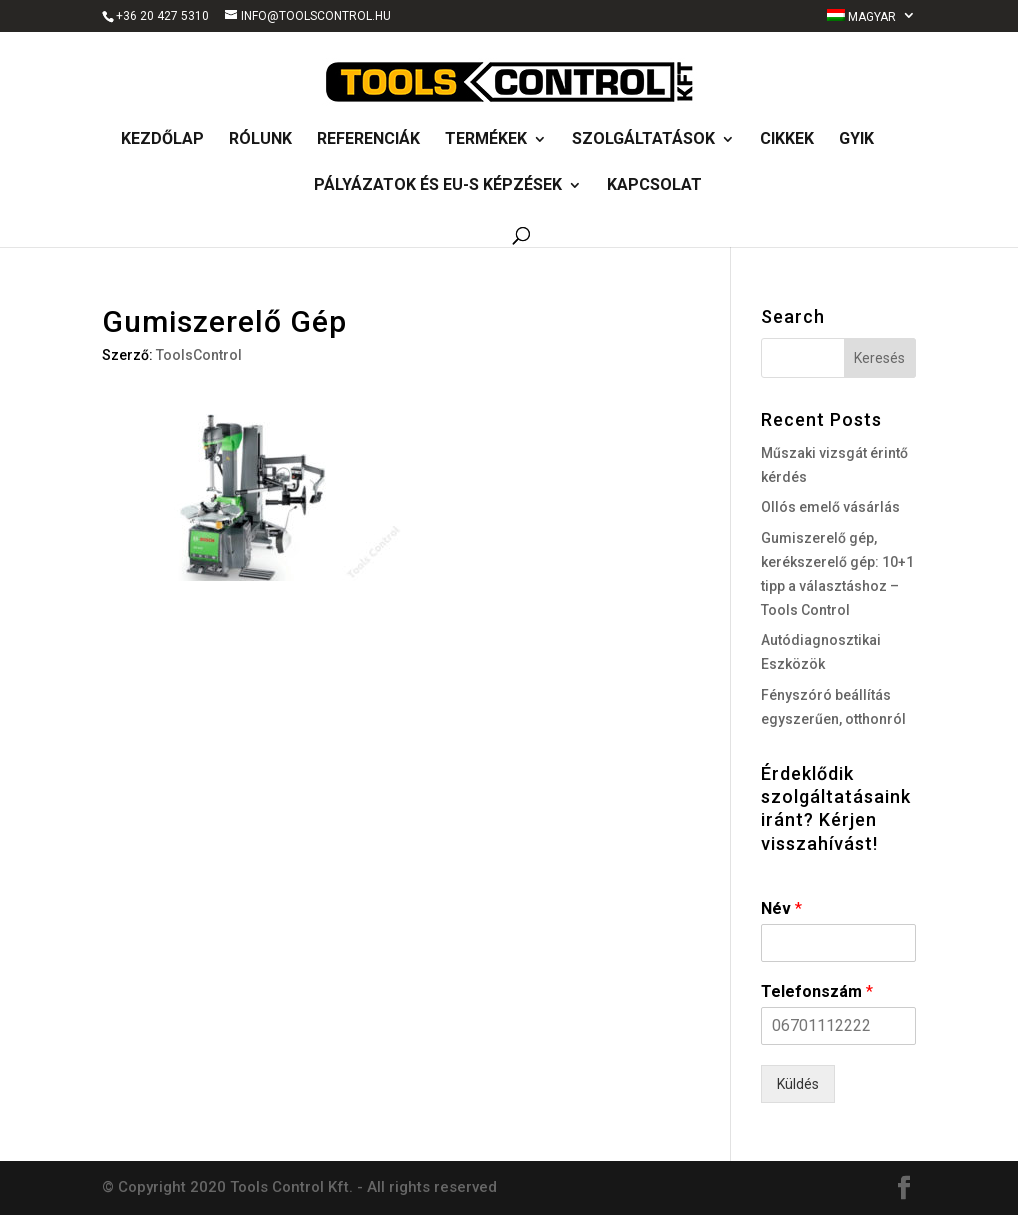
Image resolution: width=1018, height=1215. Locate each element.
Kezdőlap (162, 140)
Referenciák (368, 140)
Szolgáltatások (643, 140)
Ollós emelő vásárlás (830, 507)
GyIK (856, 140)
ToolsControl (199, 355)
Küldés (798, 1084)
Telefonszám (817, 991)
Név (781, 908)
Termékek (486, 140)
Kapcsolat (654, 186)
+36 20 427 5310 (162, 16)
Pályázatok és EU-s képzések (438, 186)
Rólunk (260, 140)
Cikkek (787, 140)
